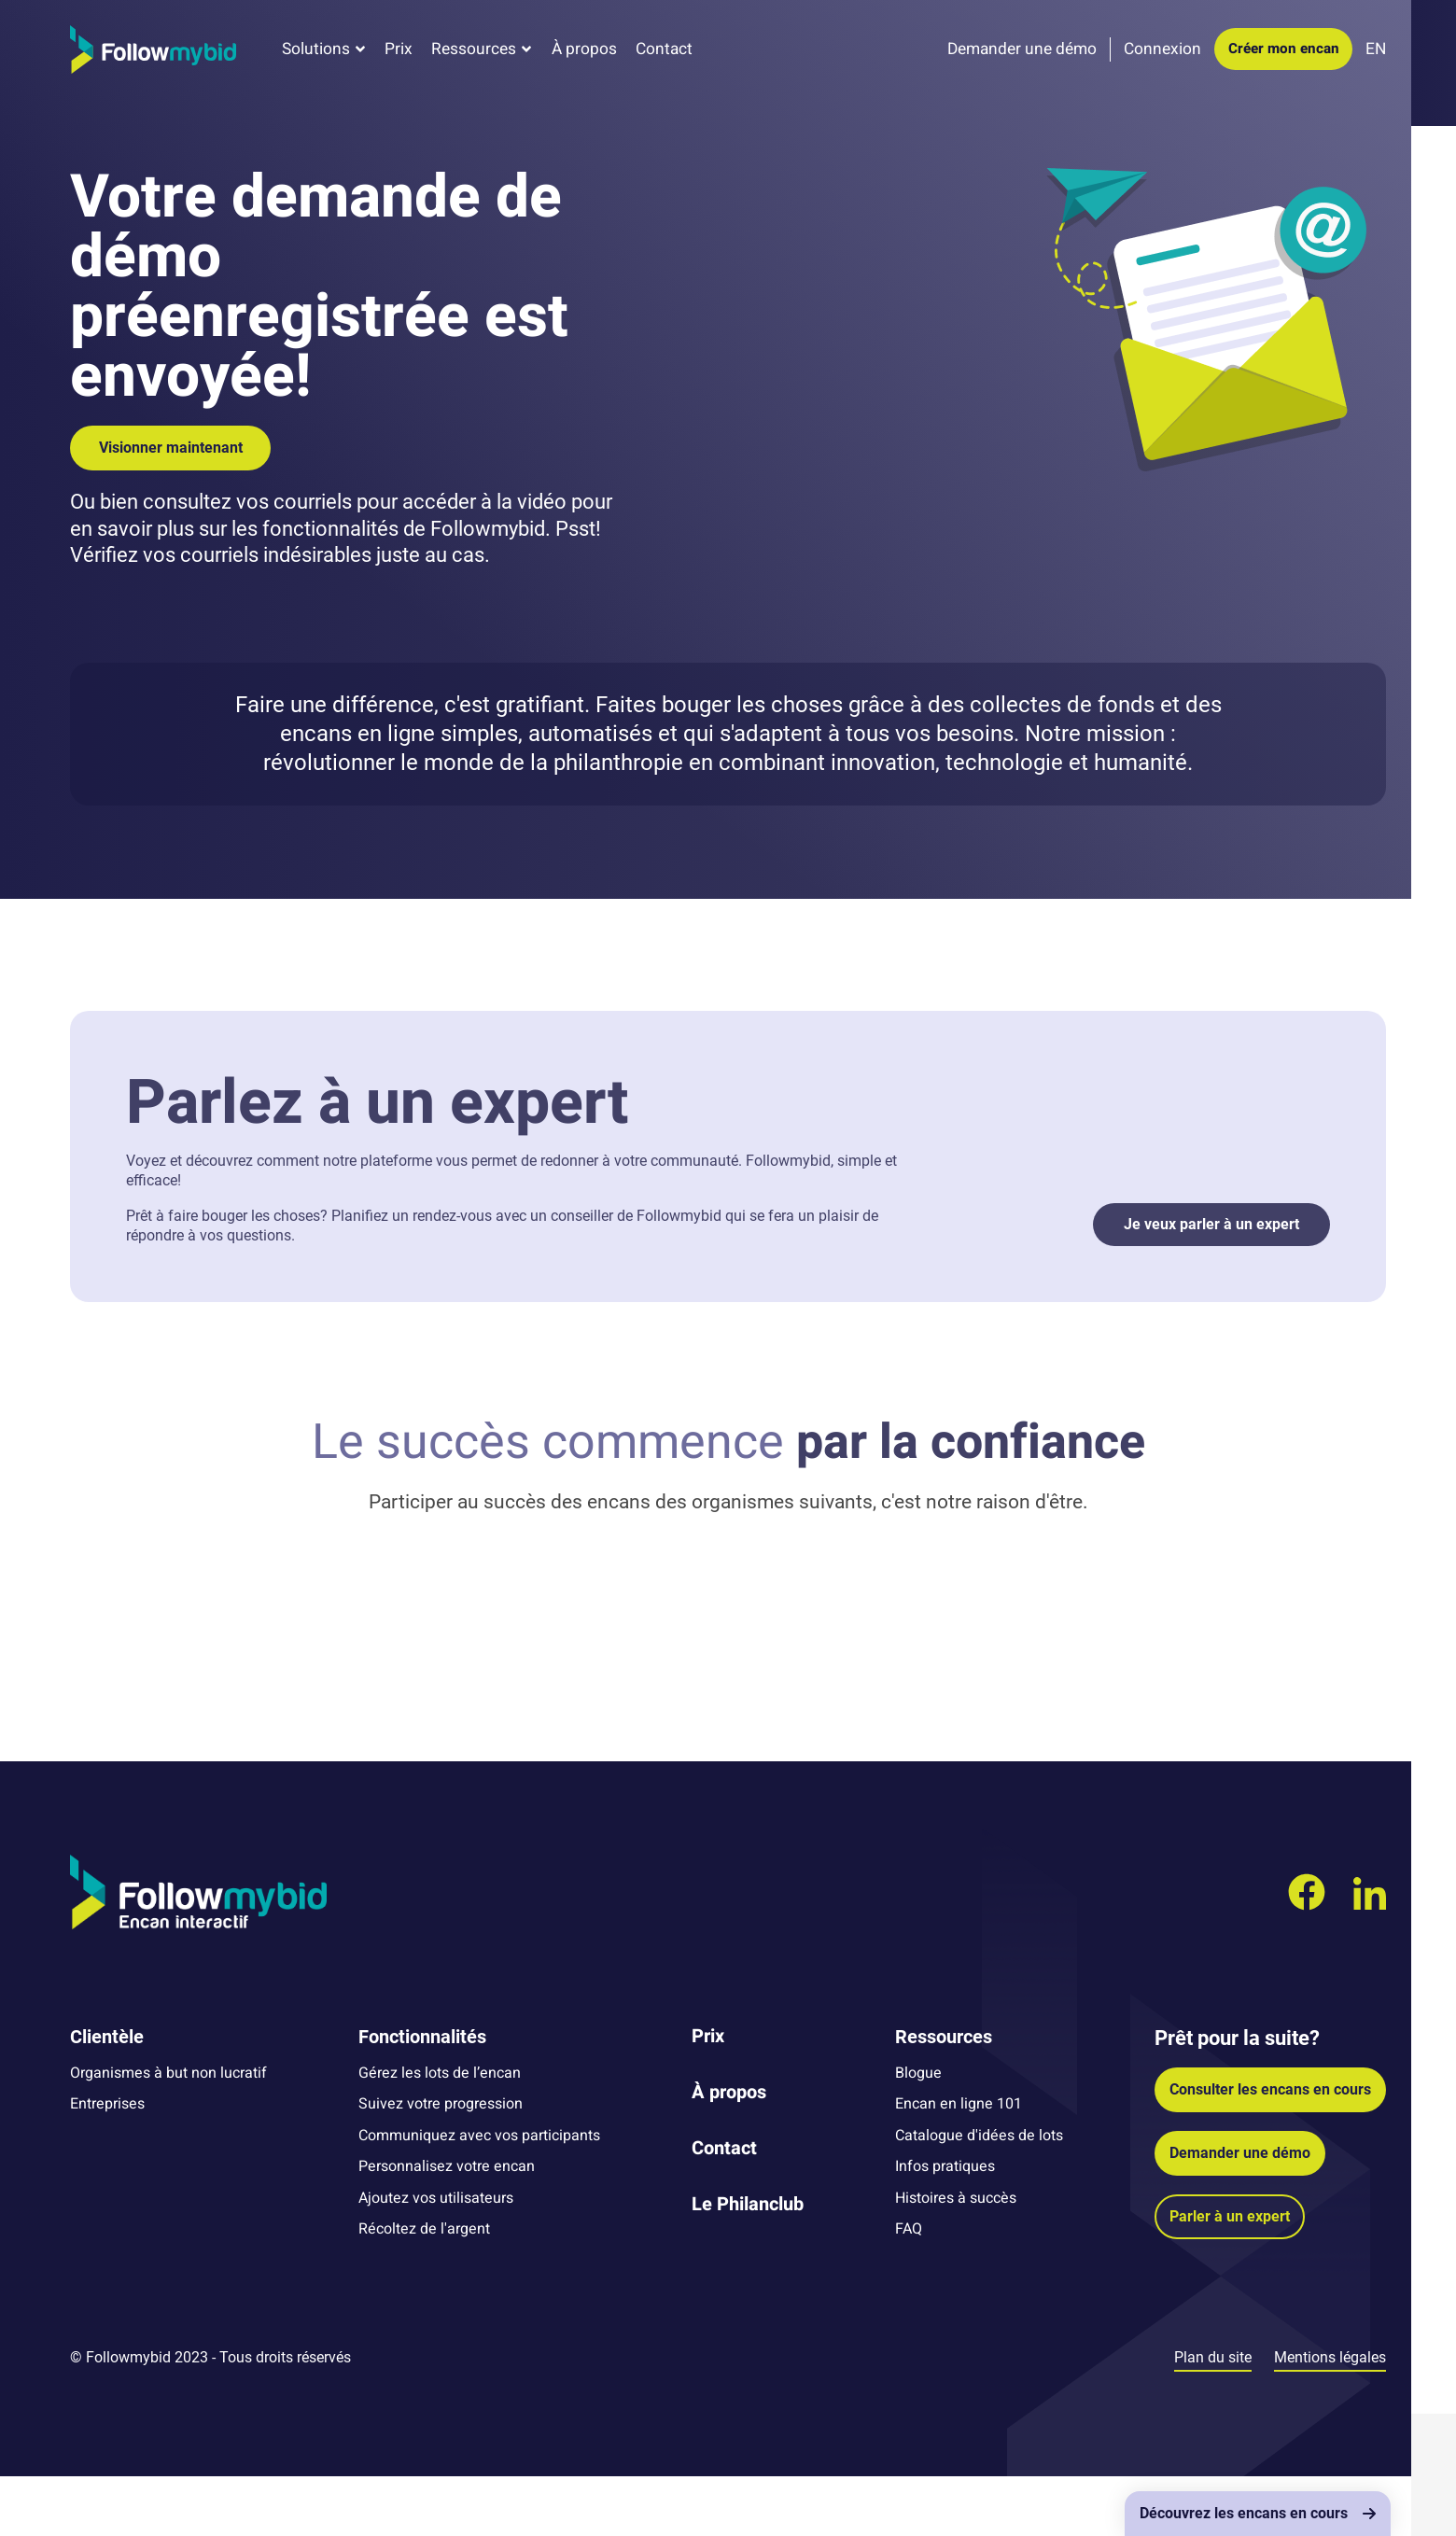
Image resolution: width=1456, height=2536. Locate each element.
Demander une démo (1239, 2212)
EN (1375, 58)
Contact (664, 58)
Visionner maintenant (171, 447)
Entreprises (107, 2163)
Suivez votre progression (440, 2163)
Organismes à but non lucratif (168, 2133)
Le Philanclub (748, 2263)
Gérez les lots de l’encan (439, 2133)
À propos (584, 58)
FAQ (908, 2288)
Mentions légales (1330, 2417)
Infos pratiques (945, 2226)
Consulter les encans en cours (1270, 2149)
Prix (399, 58)
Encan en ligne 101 (958, 2163)
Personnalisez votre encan (446, 2226)
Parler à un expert (1229, 2276)
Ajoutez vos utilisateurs (435, 2257)
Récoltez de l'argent (424, 2288)
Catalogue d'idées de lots (979, 2195)
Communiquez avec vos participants (479, 2195)
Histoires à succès (955, 2257)
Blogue (918, 2133)
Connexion (1162, 58)
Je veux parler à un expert (1211, 1224)
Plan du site (1213, 2417)
